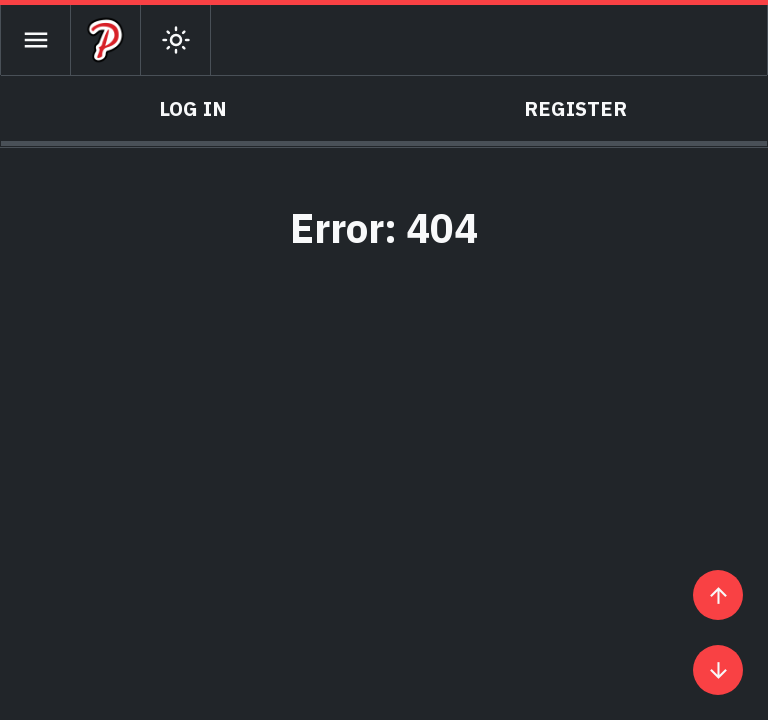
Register (575, 108)
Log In (193, 108)
